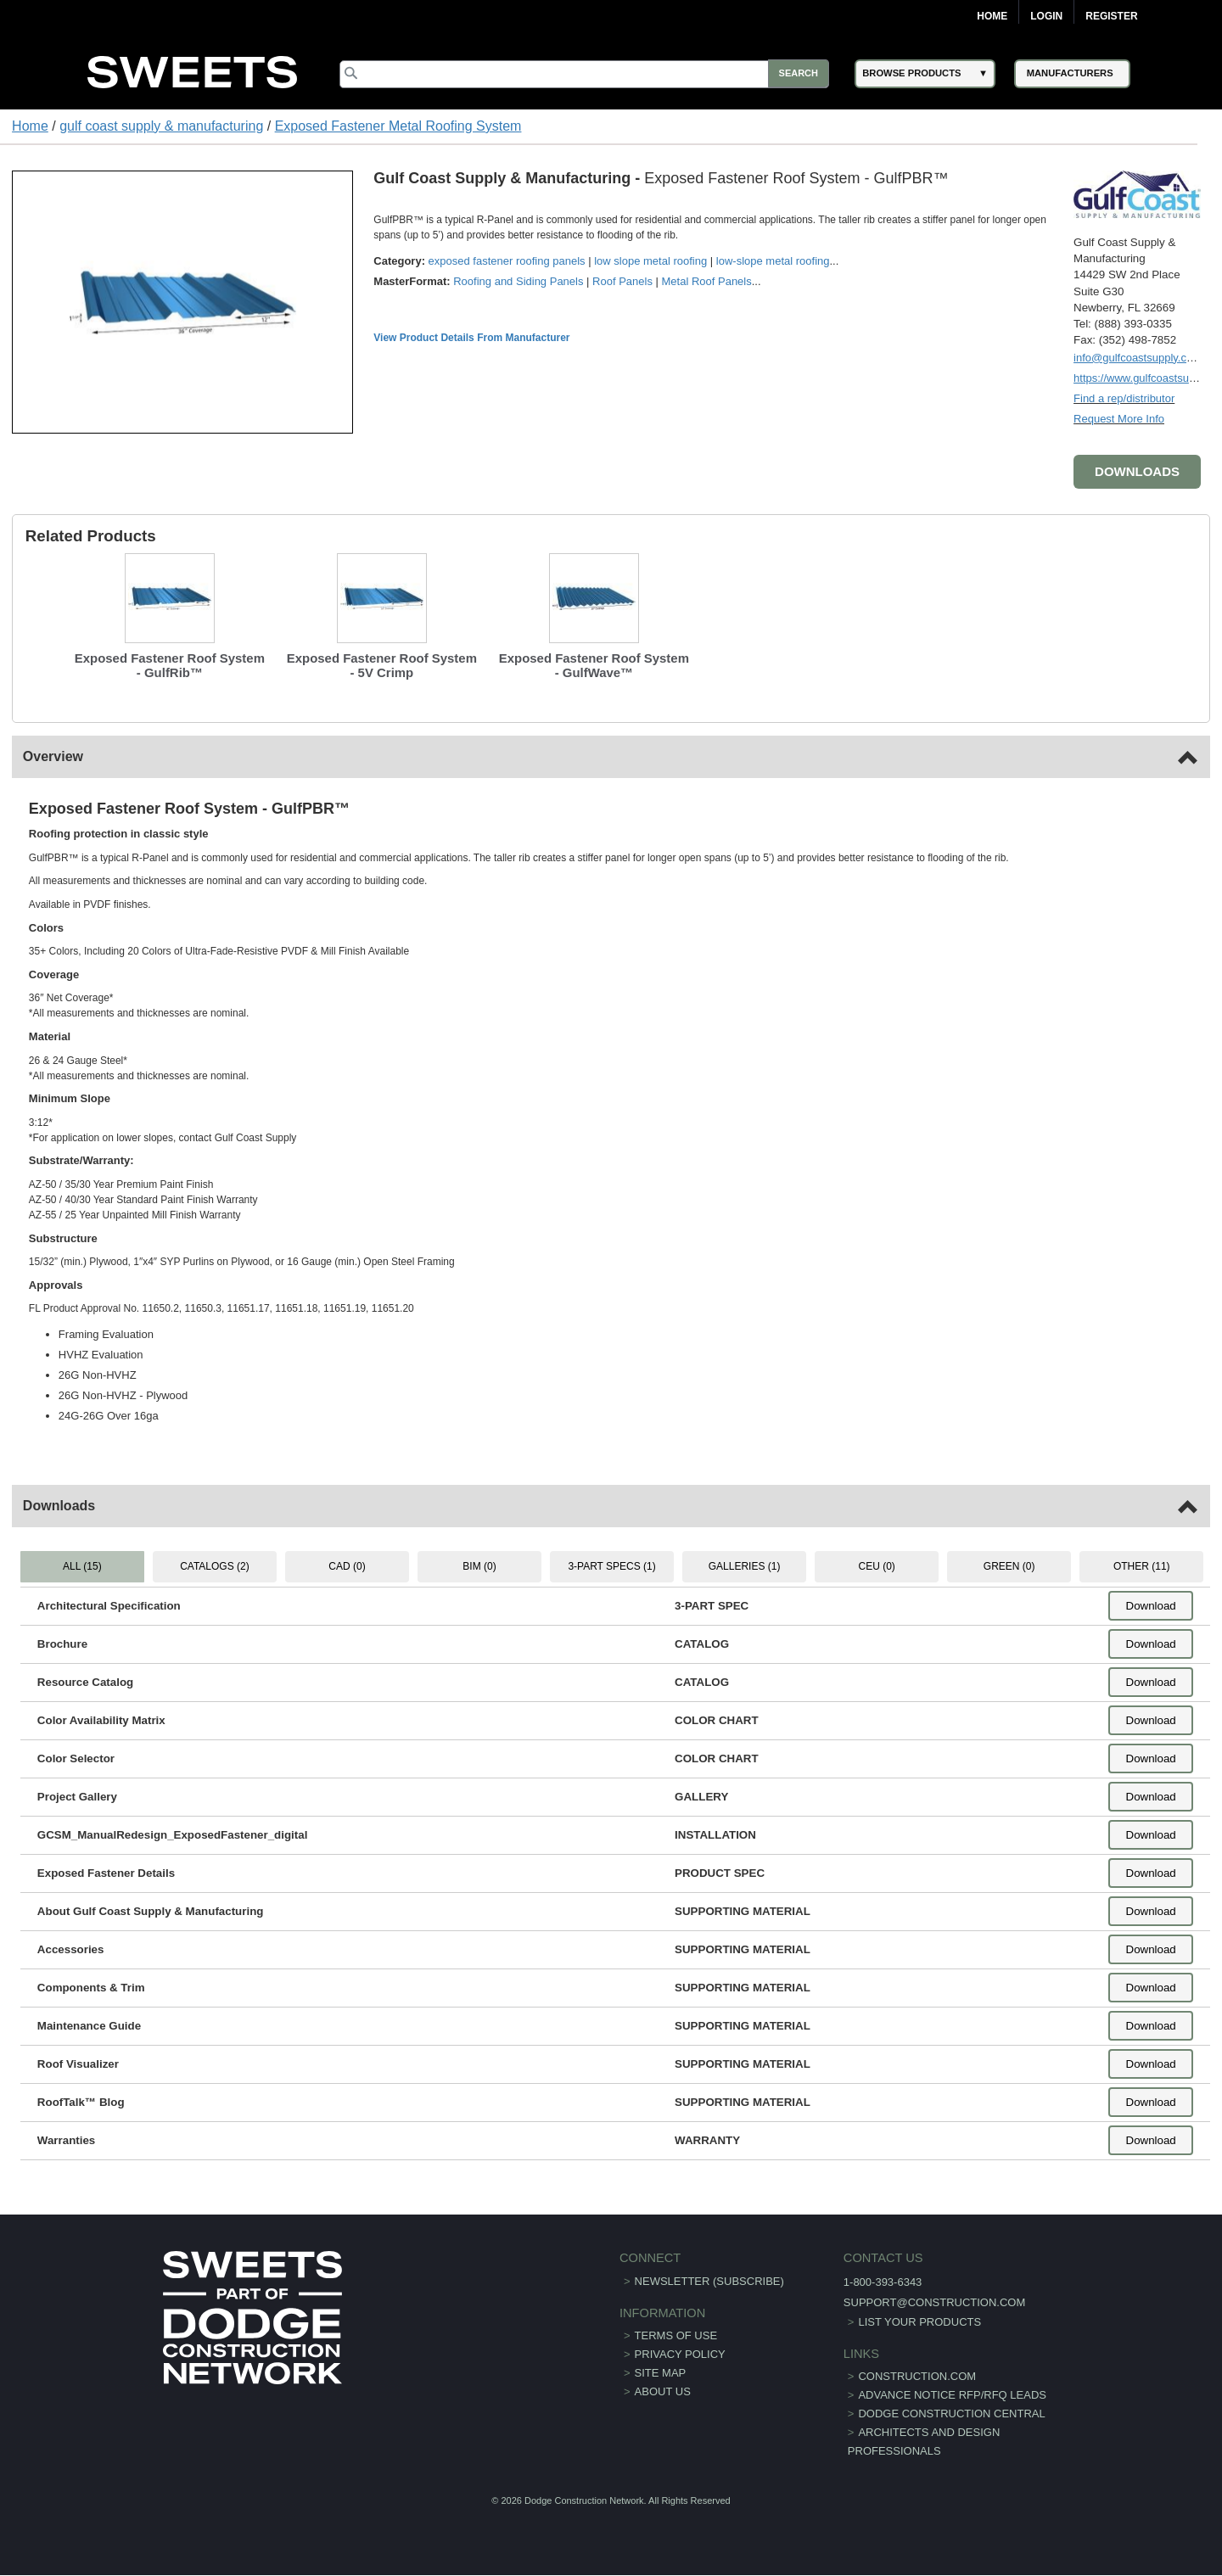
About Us (663, 2391)
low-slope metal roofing (773, 261)
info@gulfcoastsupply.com (1137, 357)
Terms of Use (676, 2335)
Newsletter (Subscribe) (709, 2281)
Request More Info (1118, 418)
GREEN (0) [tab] (1008, 1566)
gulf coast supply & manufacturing (161, 126)
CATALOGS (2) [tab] (215, 1566)
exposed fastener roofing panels (507, 261)
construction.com (911, 2376)
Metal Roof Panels (707, 281)
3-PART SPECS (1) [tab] (611, 1566)
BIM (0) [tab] (479, 1566)
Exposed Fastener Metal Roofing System (398, 126)
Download (1150, 1606)
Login (1046, 16)
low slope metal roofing (651, 261)
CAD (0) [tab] (347, 1566)
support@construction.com (927, 2302)
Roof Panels (623, 281)
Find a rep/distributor (1123, 398)
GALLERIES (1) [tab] (745, 1566)
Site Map (661, 2372)
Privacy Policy (680, 2354)
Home (992, 16)
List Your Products (913, 2322)
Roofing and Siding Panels (519, 281)
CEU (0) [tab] (876, 1566)
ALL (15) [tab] (83, 1566)
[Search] (586, 74)
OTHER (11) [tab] (1141, 1566)
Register (1111, 16)
